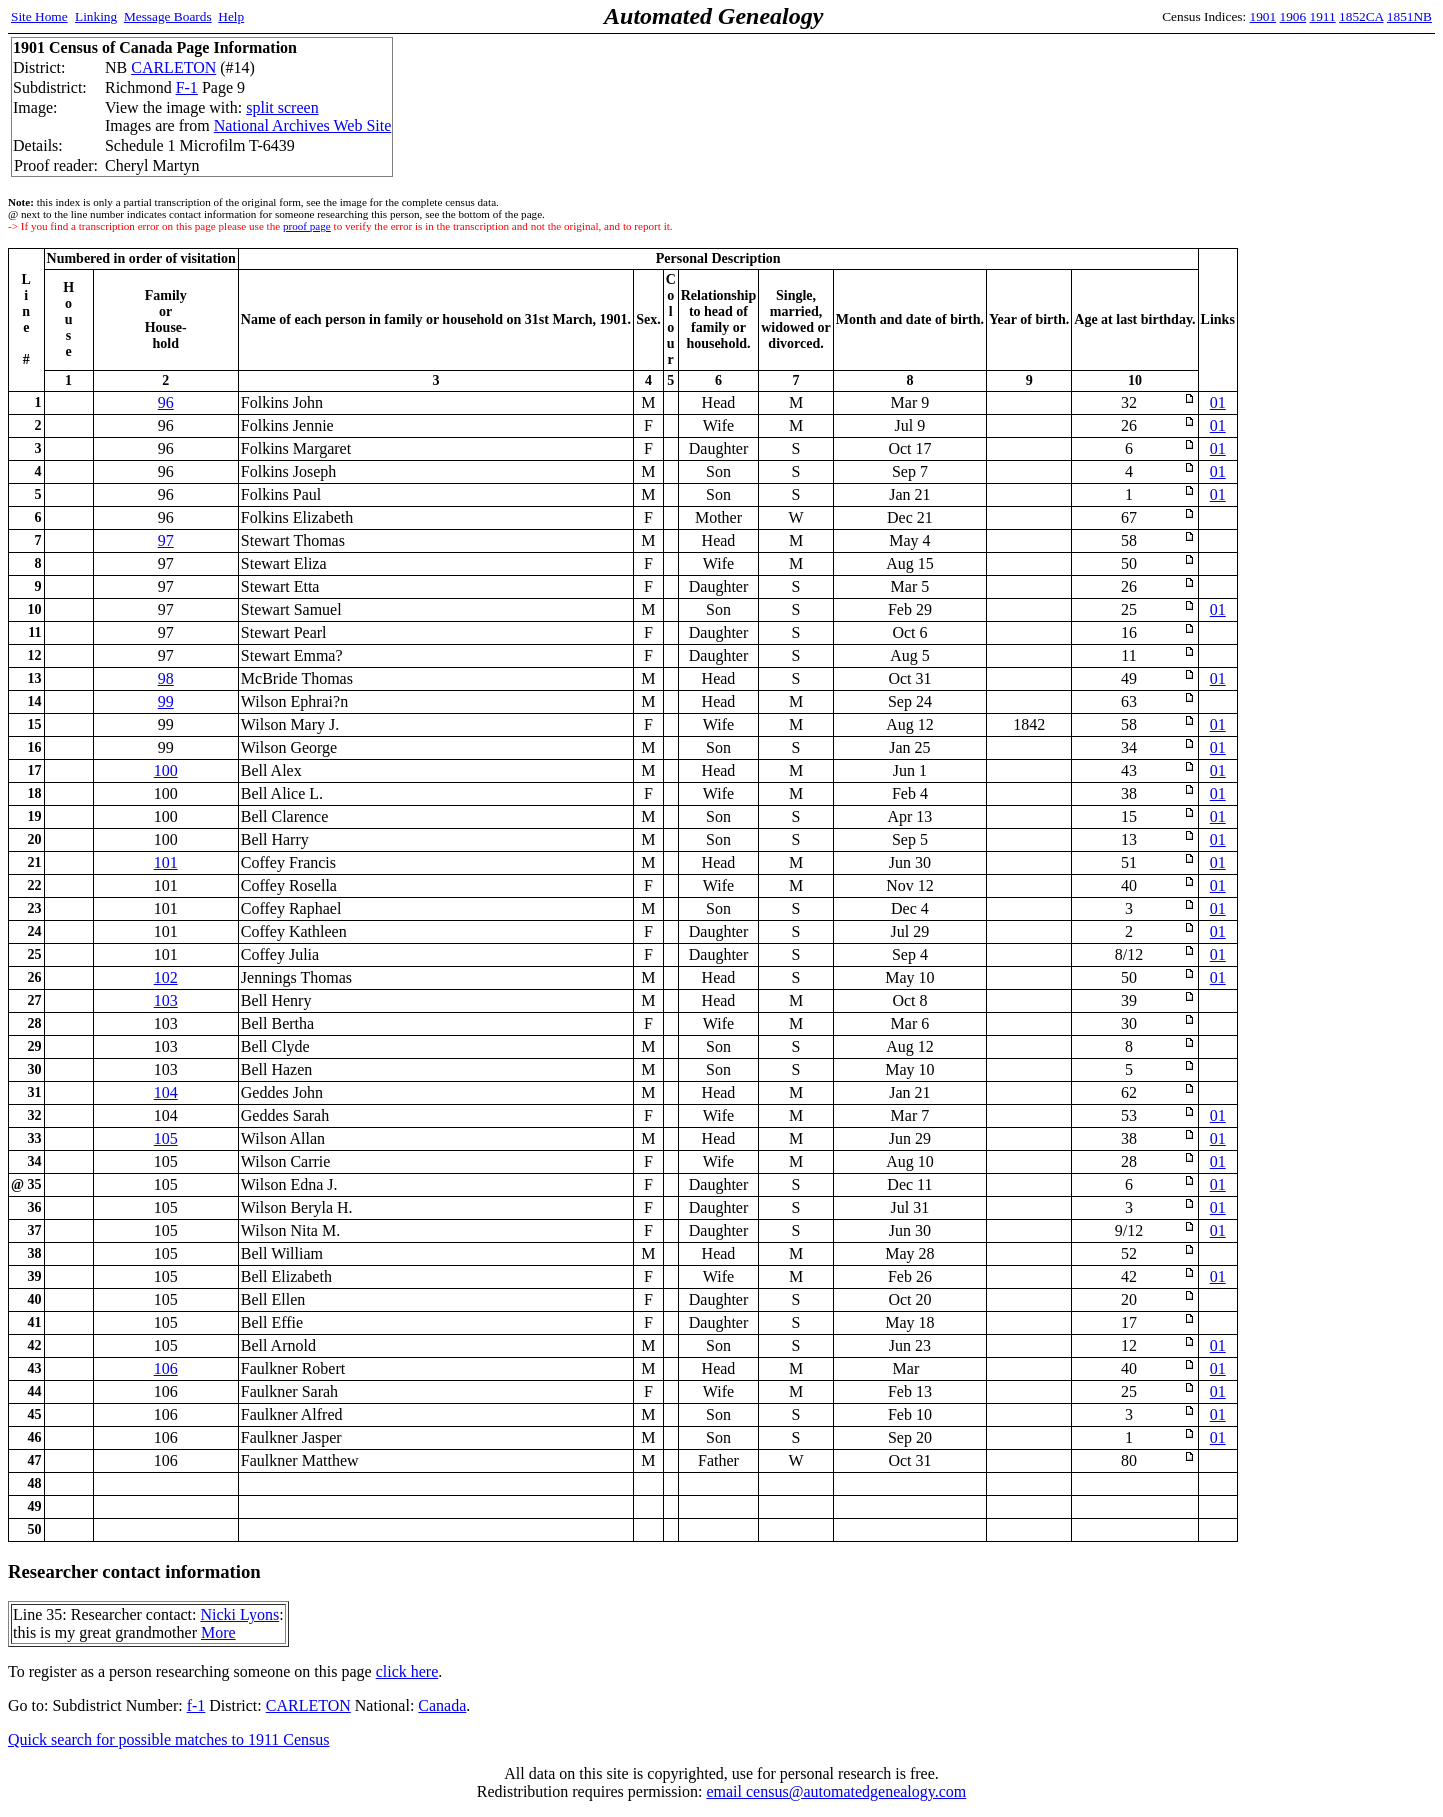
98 (166, 678)
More (218, 1632)
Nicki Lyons (239, 1614)
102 (166, 977)
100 (166, 770)
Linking (96, 16)
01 (1218, 402)
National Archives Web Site (303, 125)
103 (166, 1000)
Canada (442, 1705)
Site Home (39, 16)
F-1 (187, 87)
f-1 (196, 1705)
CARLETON (173, 67)
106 (166, 1368)
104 (166, 1092)
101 (166, 862)
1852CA (1361, 16)
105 (166, 1138)
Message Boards (168, 16)
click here (407, 1671)
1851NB (1409, 16)
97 (166, 540)
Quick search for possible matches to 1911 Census (169, 1739)
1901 (1263, 16)
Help (231, 16)
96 (166, 402)
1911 (1323, 16)
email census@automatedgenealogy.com (836, 1791)
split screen (282, 107)
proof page (307, 226)
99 (166, 701)
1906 (1293, 16)
